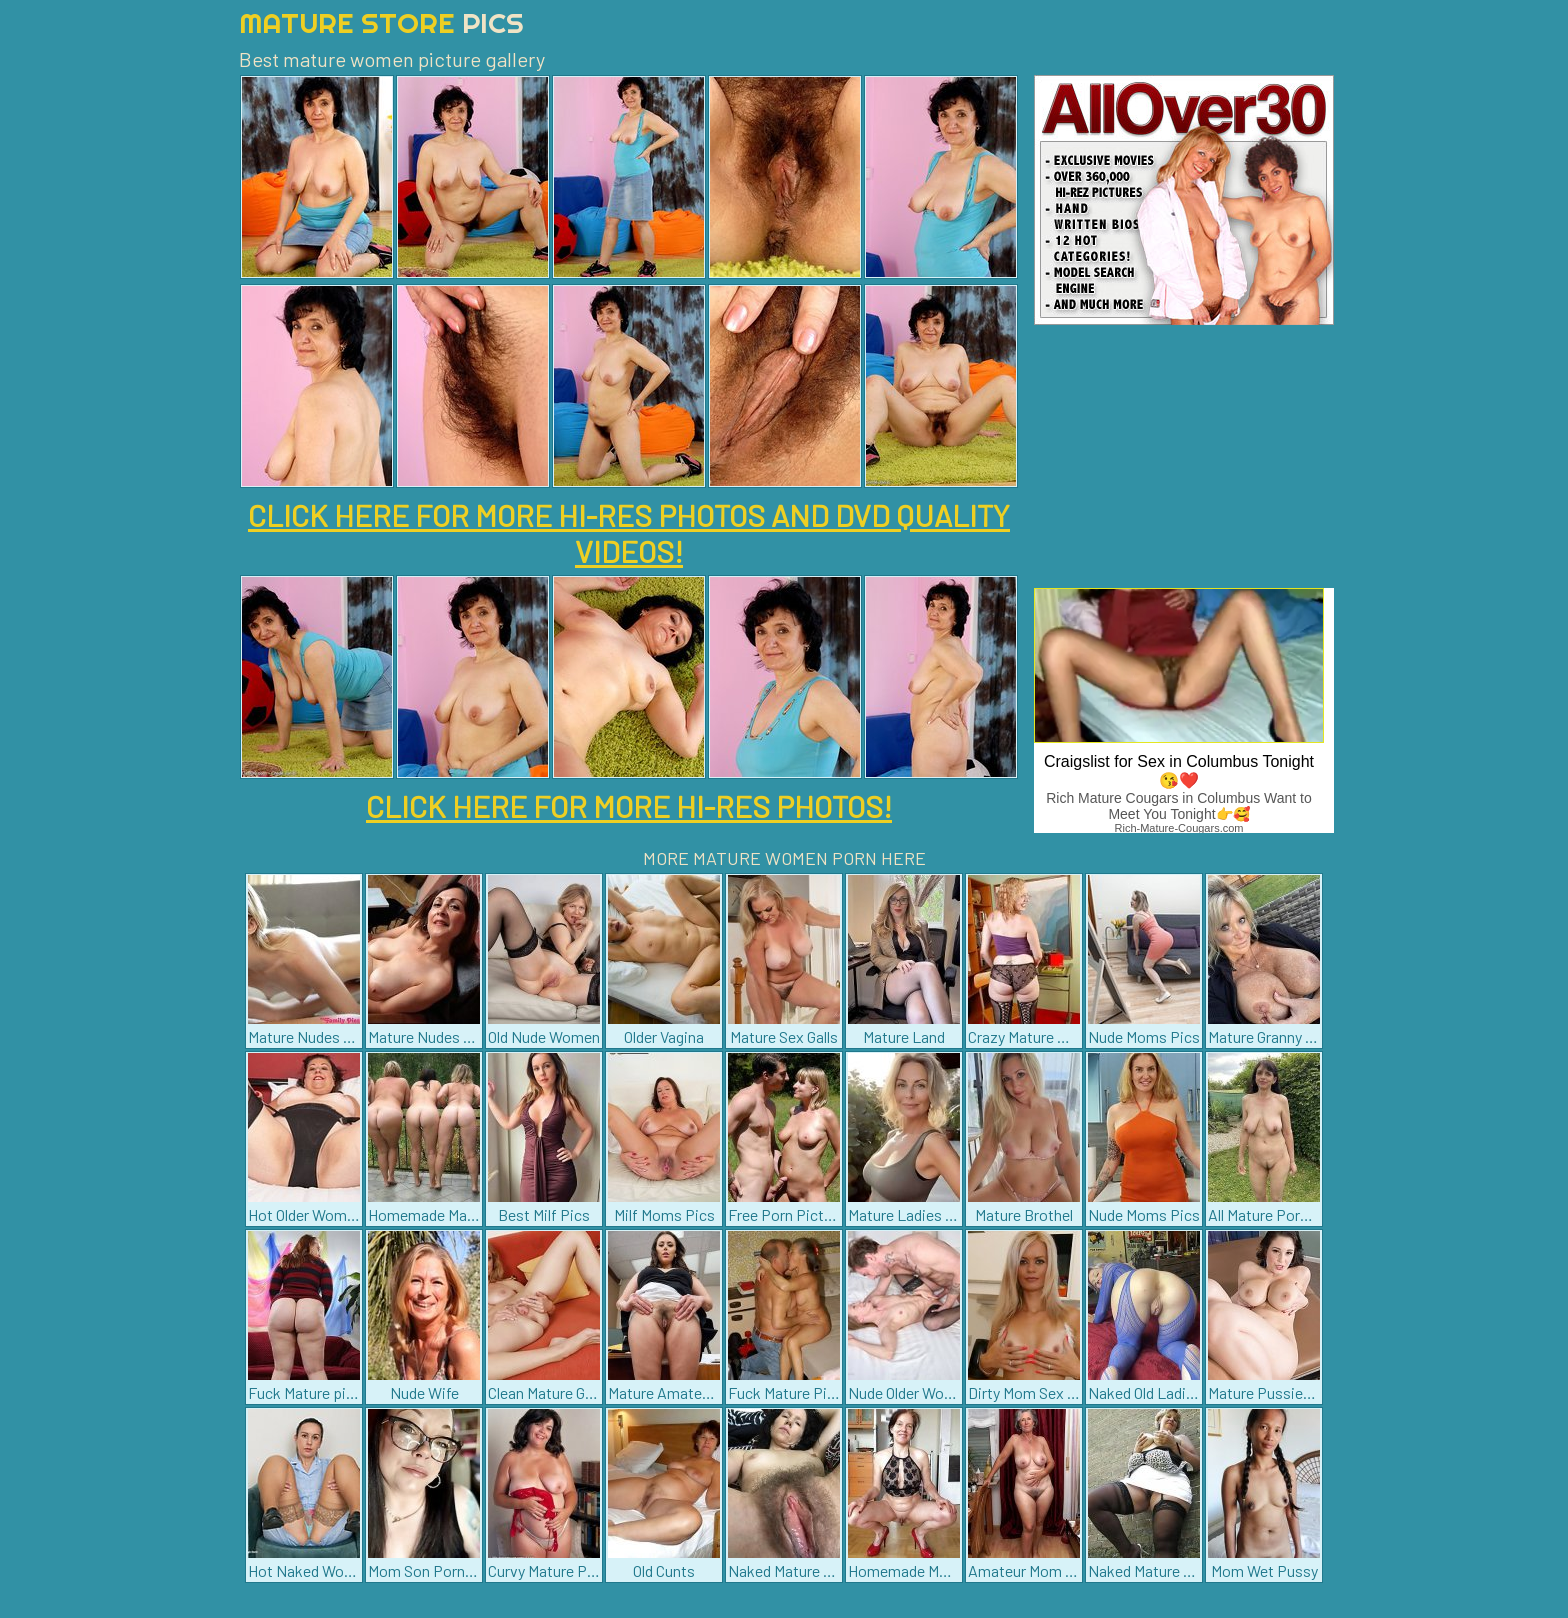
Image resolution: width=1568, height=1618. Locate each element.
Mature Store (381, 22)
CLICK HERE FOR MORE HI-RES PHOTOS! (629, 806)
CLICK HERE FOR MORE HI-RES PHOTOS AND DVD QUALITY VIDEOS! (629, 533)
